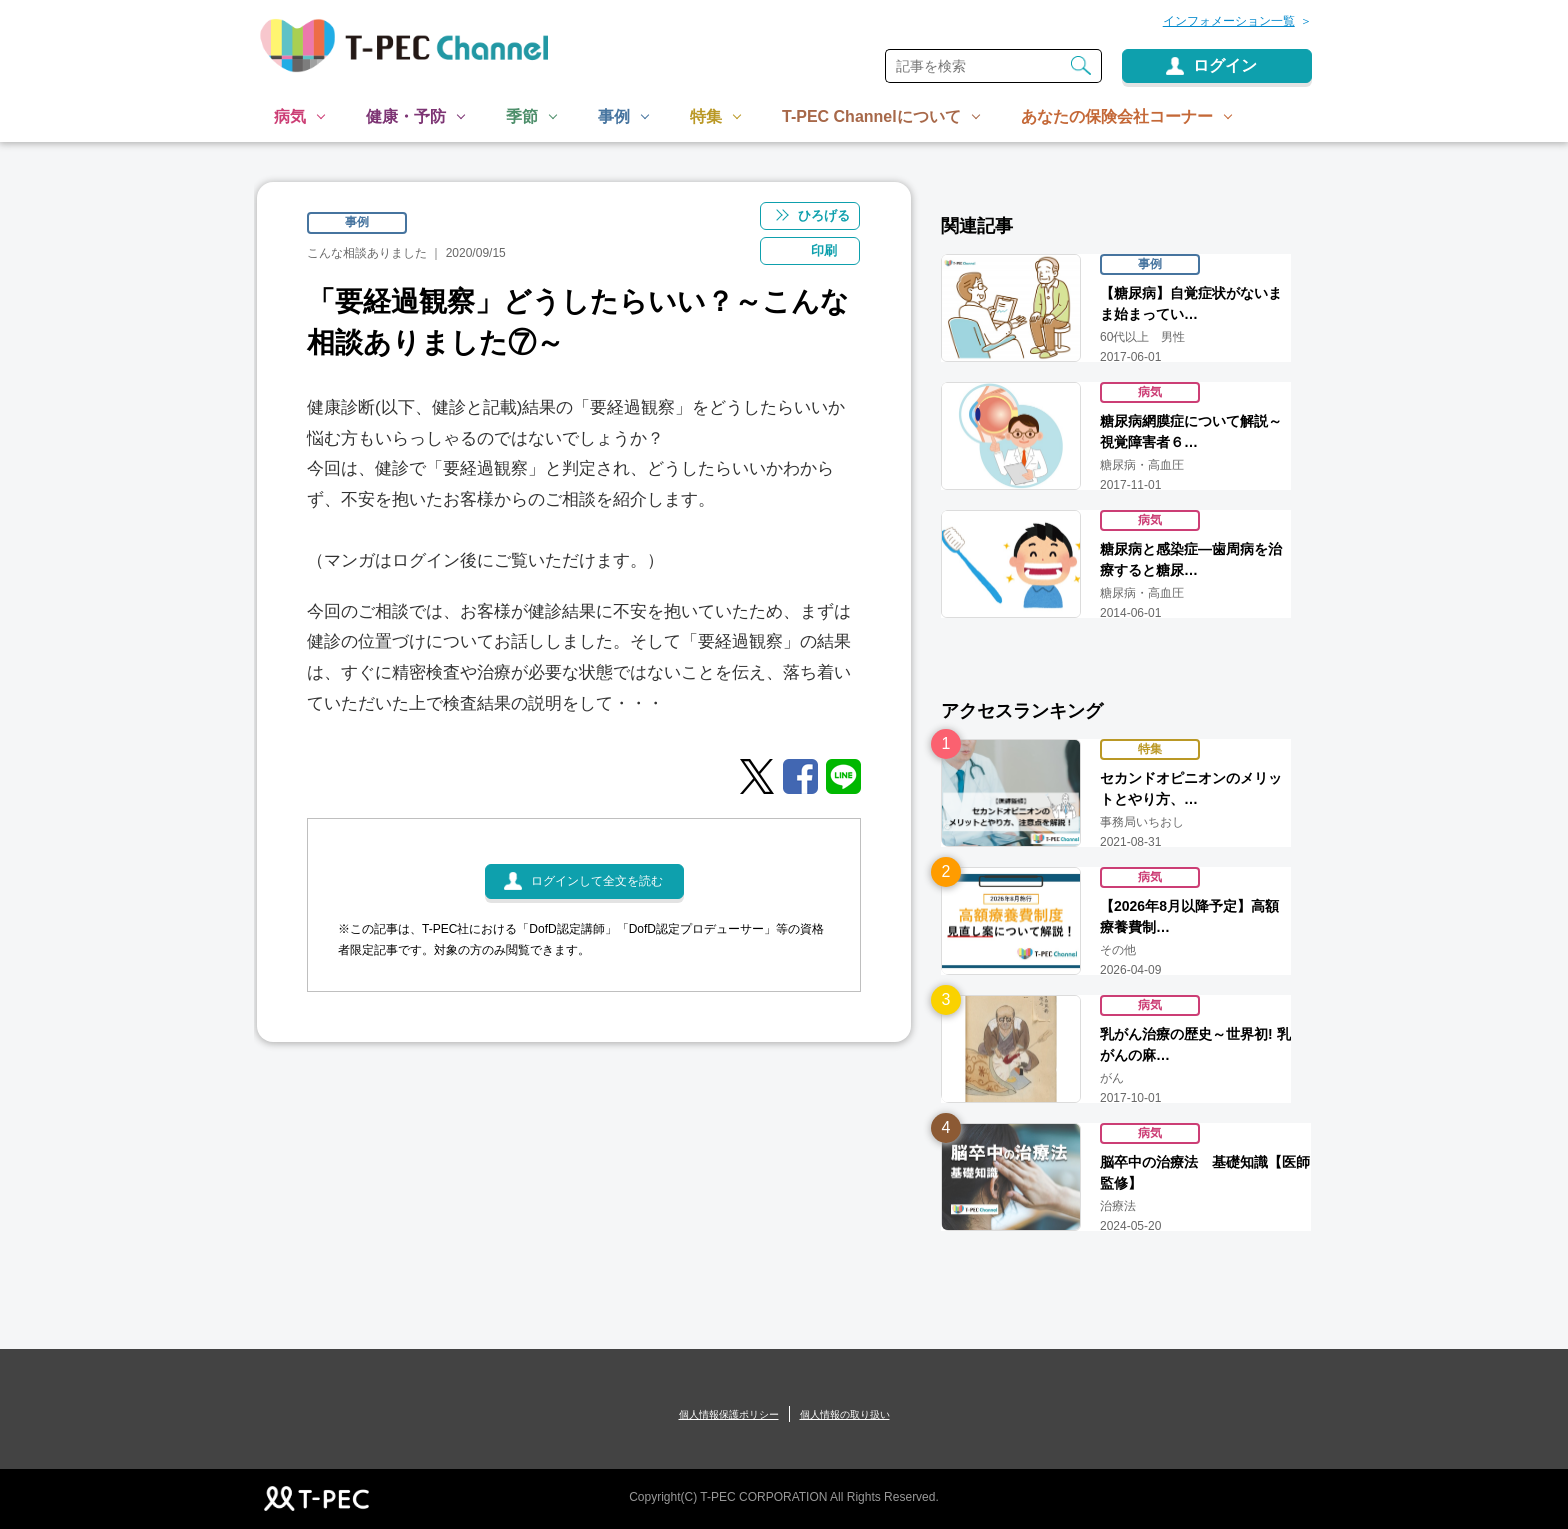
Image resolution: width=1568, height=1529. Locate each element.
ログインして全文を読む (597, 882)
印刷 (825, 250)
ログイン (1225, 65)
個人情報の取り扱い (845, 1414)
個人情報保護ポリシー (729, 1414)
